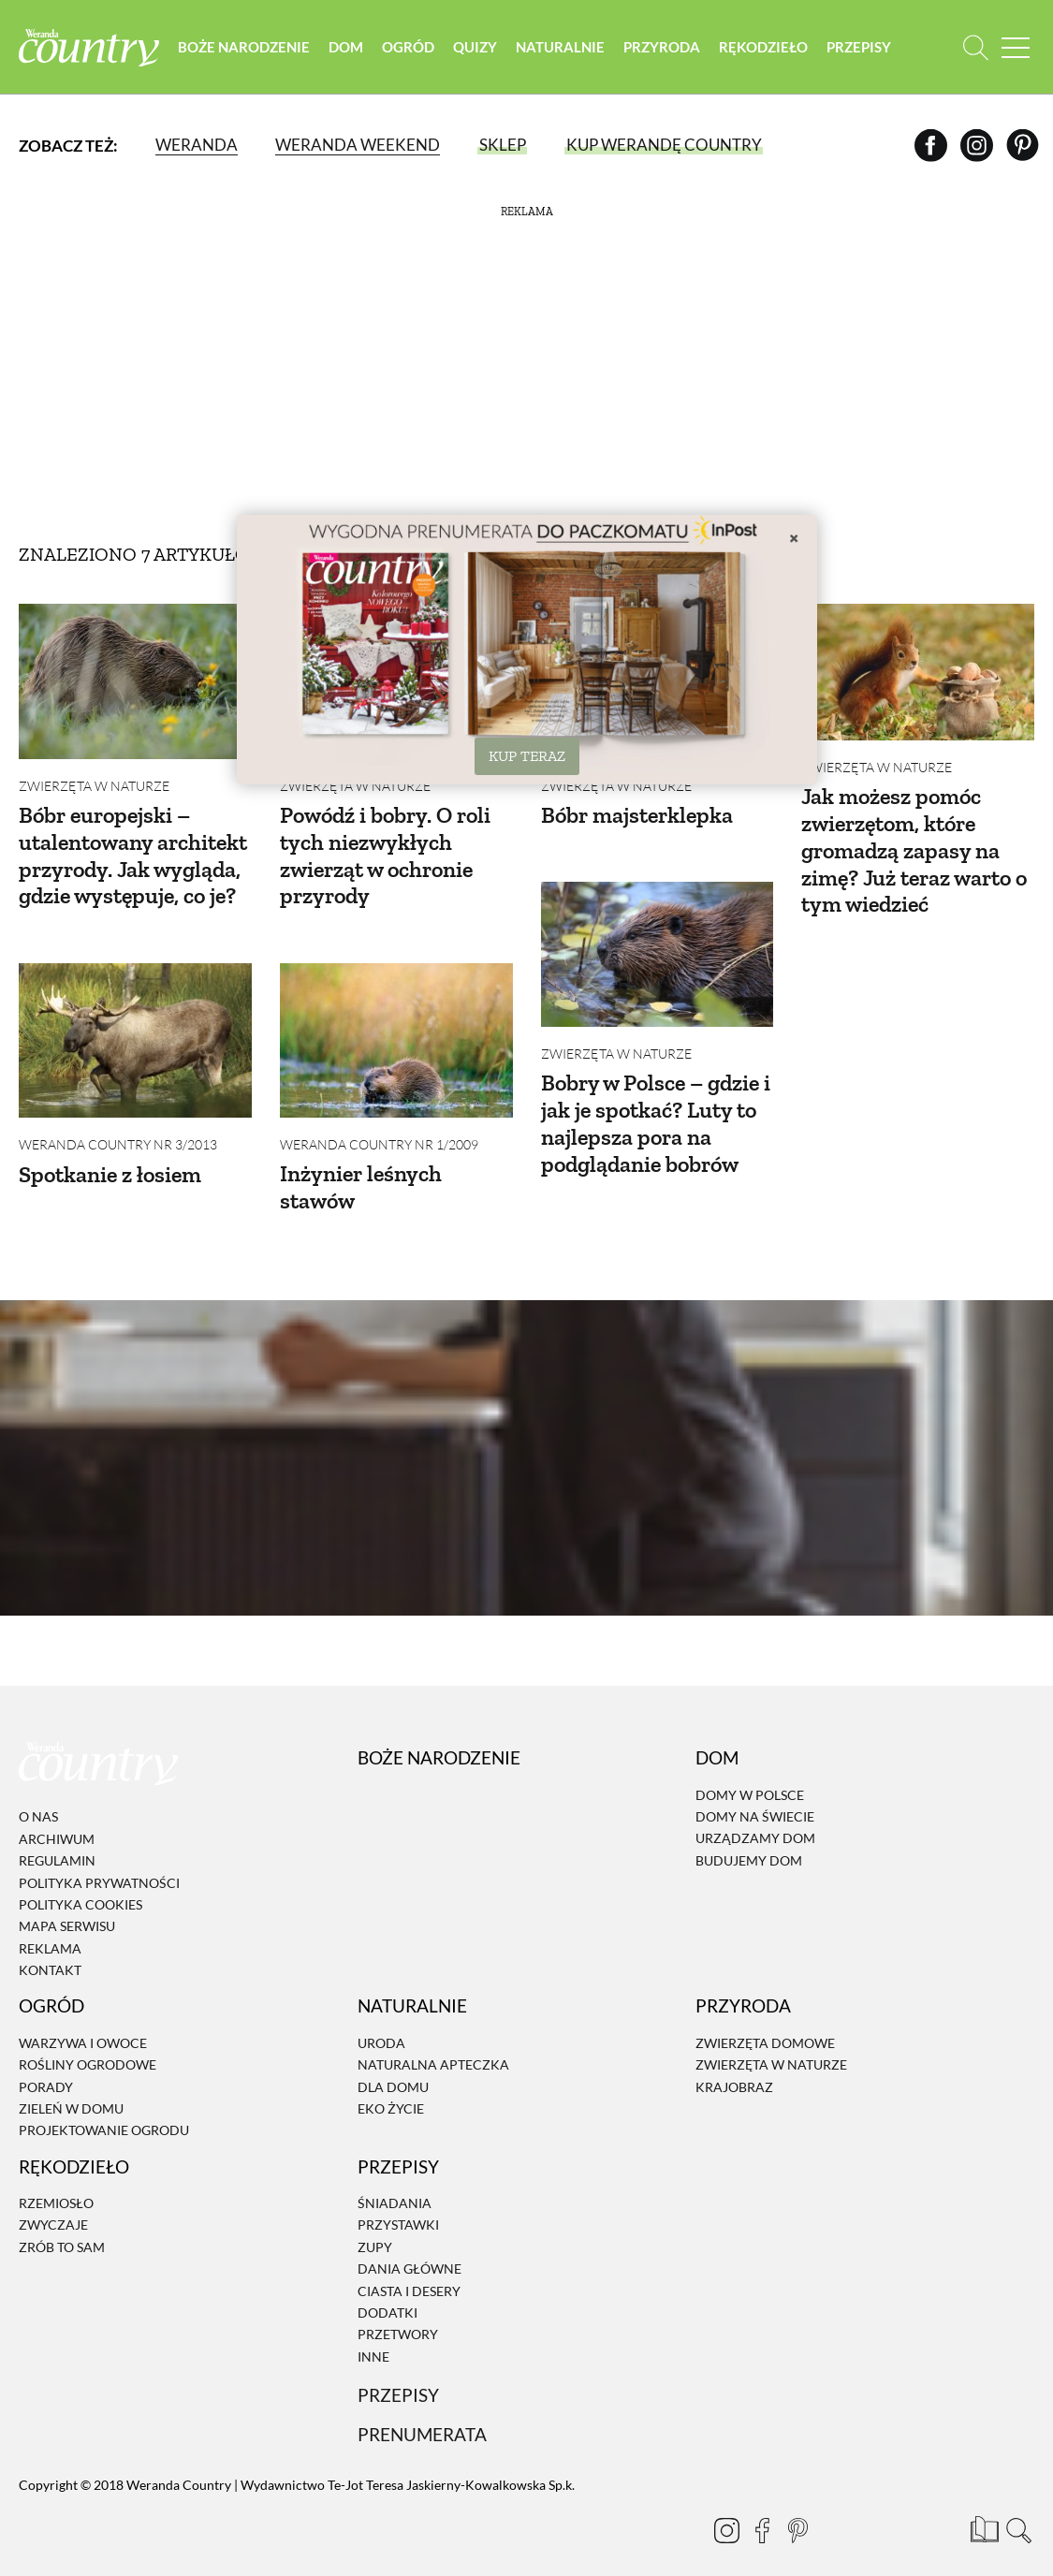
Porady (46, 2065)
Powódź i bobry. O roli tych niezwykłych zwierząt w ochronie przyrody (385, 855)
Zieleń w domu (71, 2087)
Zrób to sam (62, 2225)
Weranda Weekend (357, 144)
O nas (38, 1795)
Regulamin (57, 1839)
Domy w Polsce (749, 1773)
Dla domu (393, 2065)
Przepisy (858, 46)
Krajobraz (734, 2065)
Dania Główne (409, 2247)
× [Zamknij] (793, 537)
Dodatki (387, 2291)
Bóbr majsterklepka (637, 814)
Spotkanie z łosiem (110, 1163)
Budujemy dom (748, 1839)
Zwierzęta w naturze (94, 786)
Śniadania (394, 2181)
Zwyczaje (53, 2204)
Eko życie (391, 2087)
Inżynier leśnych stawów (361, 1176)
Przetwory (398, 2312)
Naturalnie (560, 46)
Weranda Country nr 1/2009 (379, 1133)
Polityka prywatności (99, 1861)
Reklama (50, 1927)
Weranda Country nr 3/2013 (118, 1134)
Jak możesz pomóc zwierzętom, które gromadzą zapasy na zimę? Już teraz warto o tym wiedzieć (914, 850)
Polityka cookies (80, 1883)
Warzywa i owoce (83, 2021)
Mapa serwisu (67, 1904)
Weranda (196, 144)
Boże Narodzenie (244, 46)
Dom (346, 46)
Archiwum (57, 1817)
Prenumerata (422, 2412)
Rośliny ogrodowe (87, 2043)
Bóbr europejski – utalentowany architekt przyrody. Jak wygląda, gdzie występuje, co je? (133, 855)
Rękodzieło (763, 46)
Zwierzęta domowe (765, 2021)
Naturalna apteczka (433, 2043)
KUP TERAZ (527, 756)
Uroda (381, 2021)
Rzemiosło (56, 2181)
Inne (373, 2335)
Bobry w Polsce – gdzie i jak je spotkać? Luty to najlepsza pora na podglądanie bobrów (655, 1112)
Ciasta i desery (409, 2269)
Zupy (375, 2225)
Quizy (475, 46)
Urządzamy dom (755, 1816)
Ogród (408, 46)
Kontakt (50, 1948)
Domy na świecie (754, 1795)
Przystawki (398, 2204)
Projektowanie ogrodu (104, 2108)
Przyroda (661, 46)
